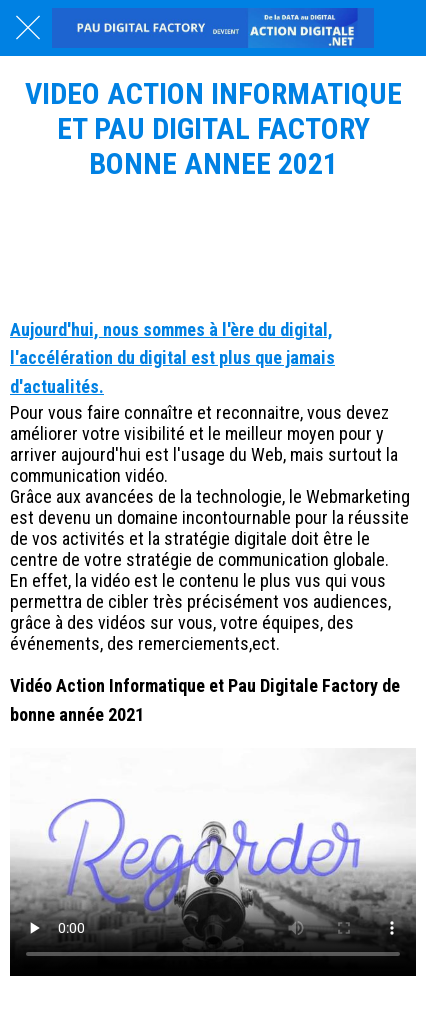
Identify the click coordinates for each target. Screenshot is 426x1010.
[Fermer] (28, 28)
